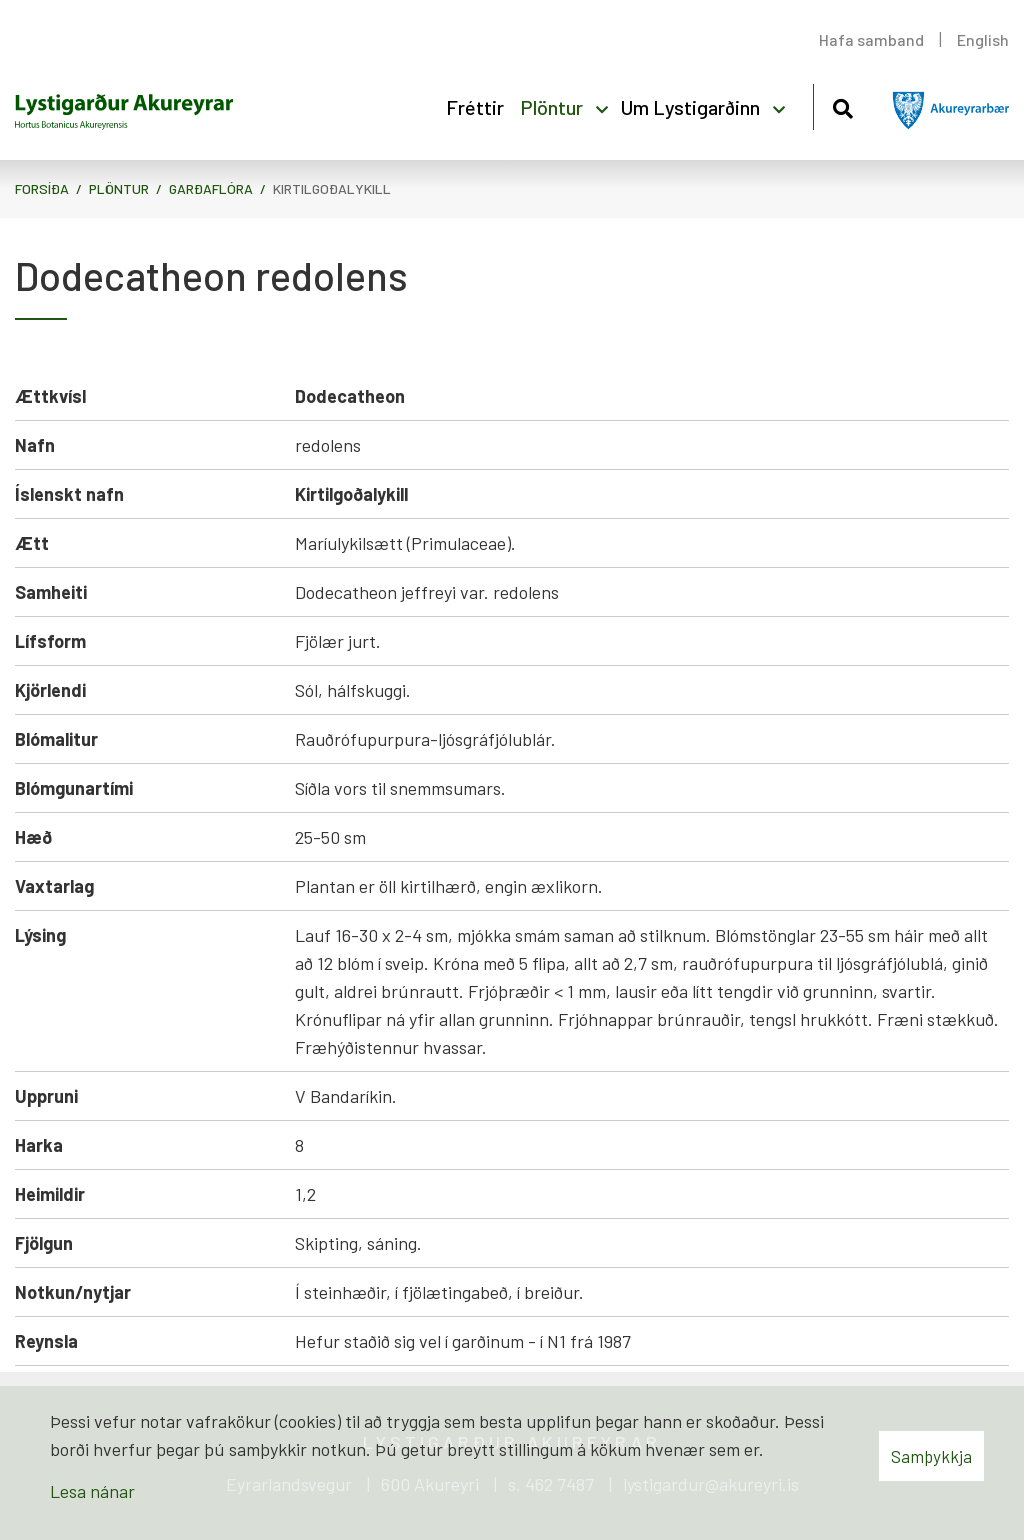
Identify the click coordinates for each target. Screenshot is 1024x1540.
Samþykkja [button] (931, 1456)
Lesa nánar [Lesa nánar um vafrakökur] (92, 1491)
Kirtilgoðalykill (332, 188)
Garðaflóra (211, 188)
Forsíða (42, 188)
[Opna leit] (842, 105)
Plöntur (119, 188)
